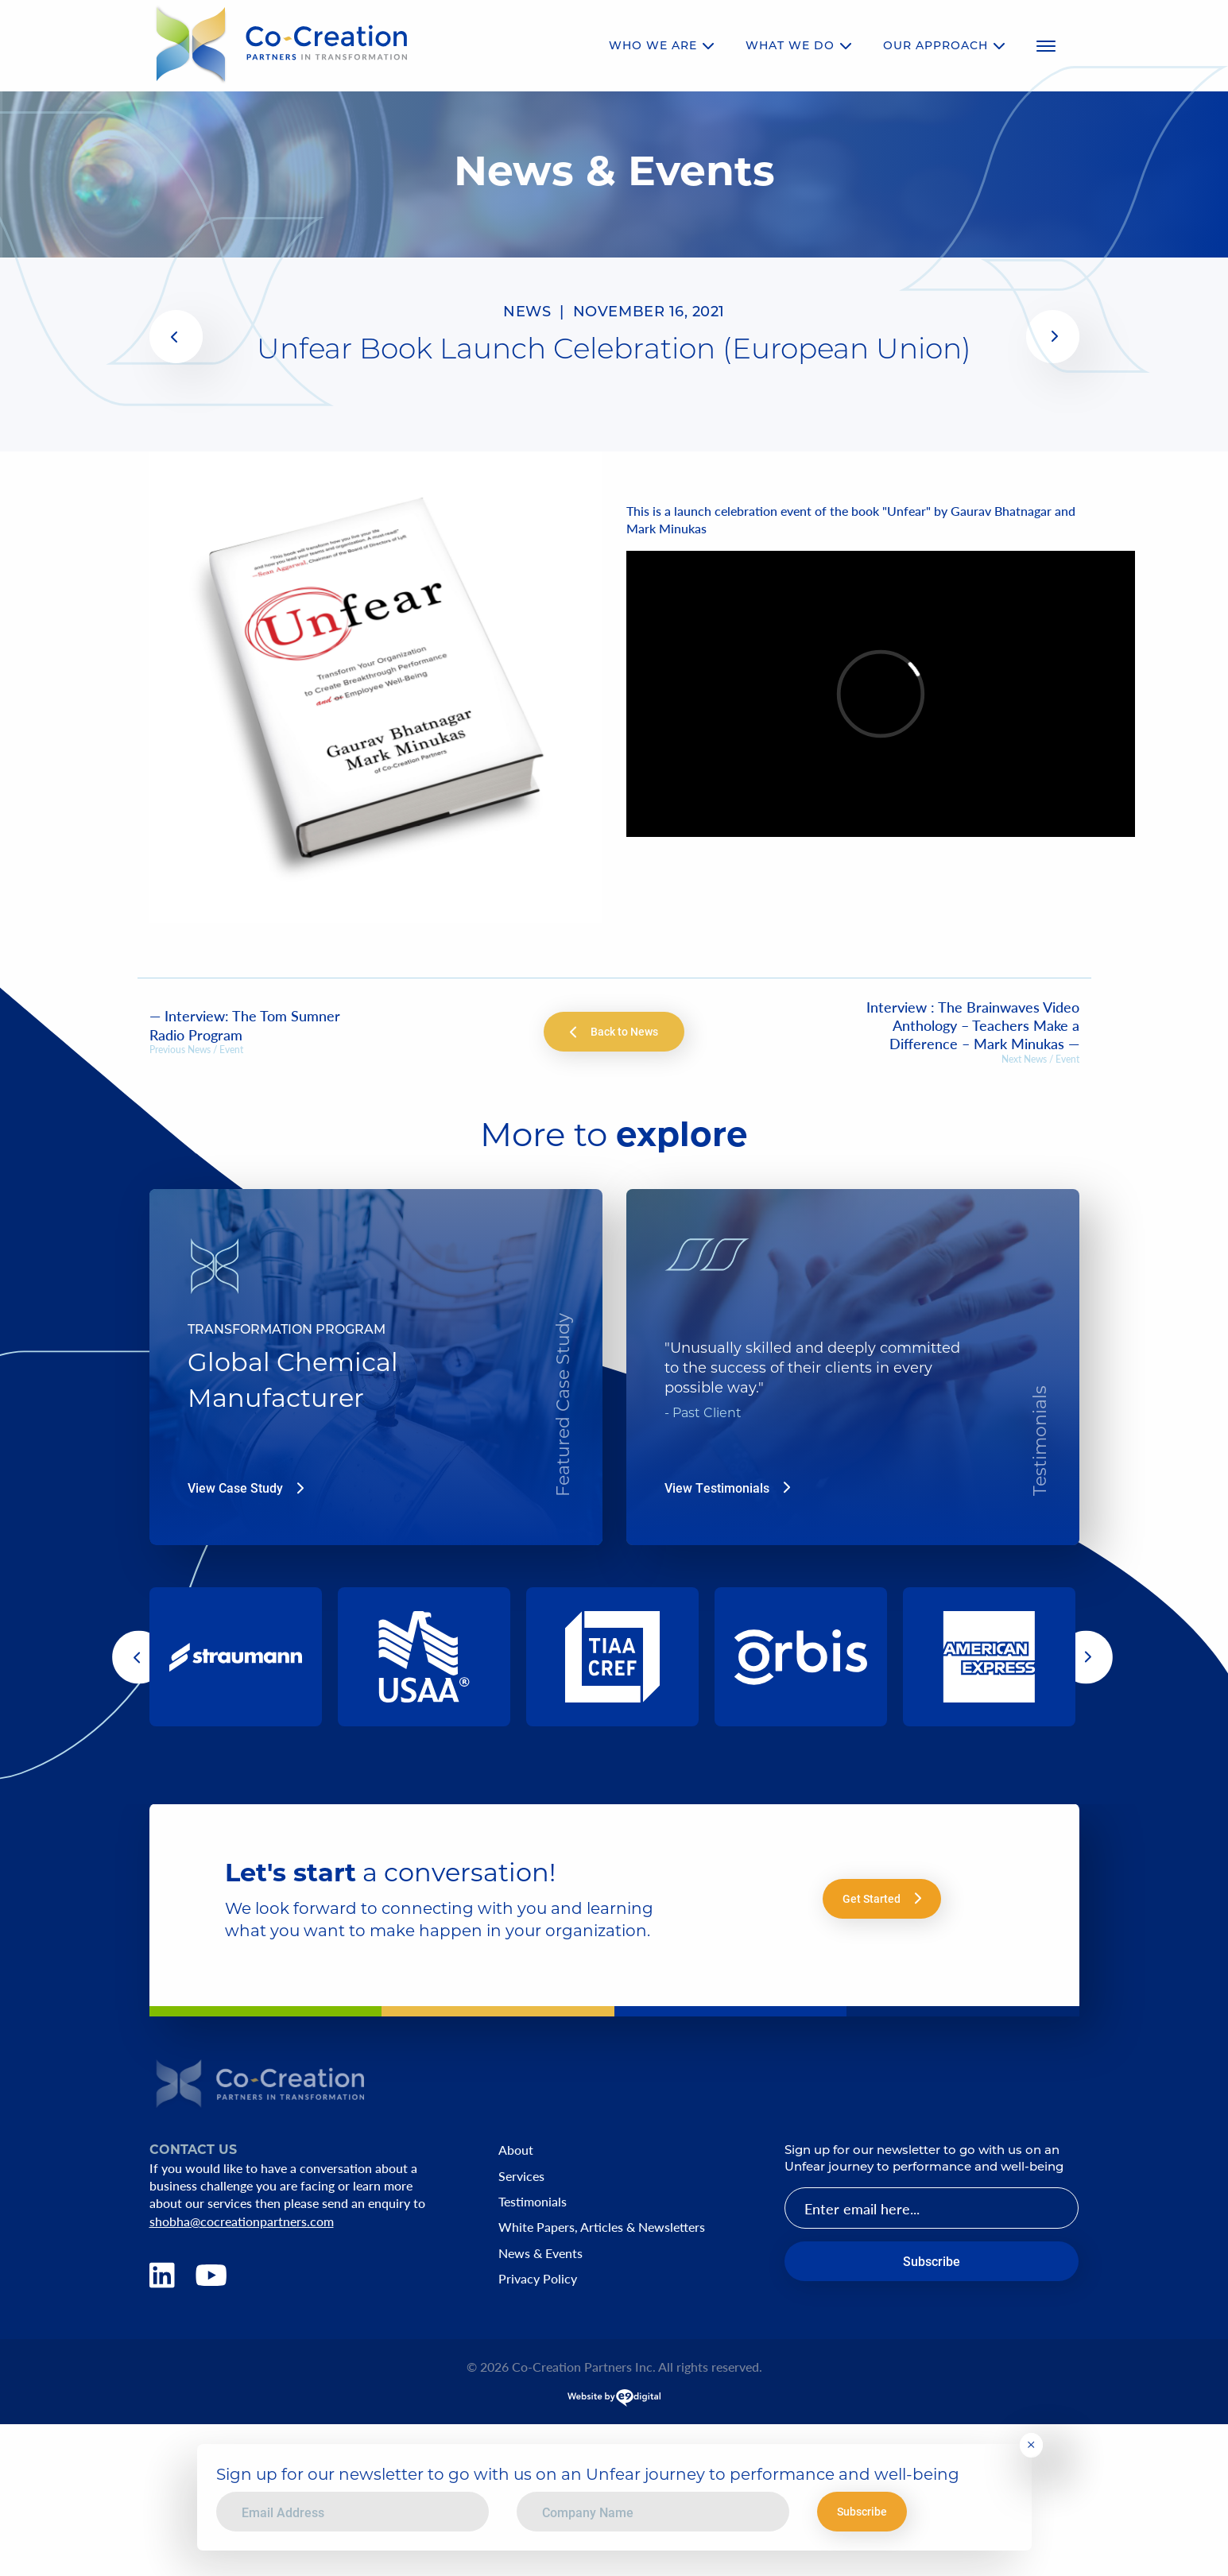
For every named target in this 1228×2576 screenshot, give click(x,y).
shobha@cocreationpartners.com (241, 2221)
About (515, 2150)
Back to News (614, 1031)
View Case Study (246, 1488)
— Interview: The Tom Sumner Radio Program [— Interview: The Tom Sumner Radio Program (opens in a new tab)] (244, 1025)
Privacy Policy (537, 2278)
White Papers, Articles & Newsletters (601, 2227)
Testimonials (532, 2201)
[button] (176, 336)
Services (521, 2176)
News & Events (540, 2253)
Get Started (882, 1898)
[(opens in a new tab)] (176, 336)
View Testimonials (727, 1488)
